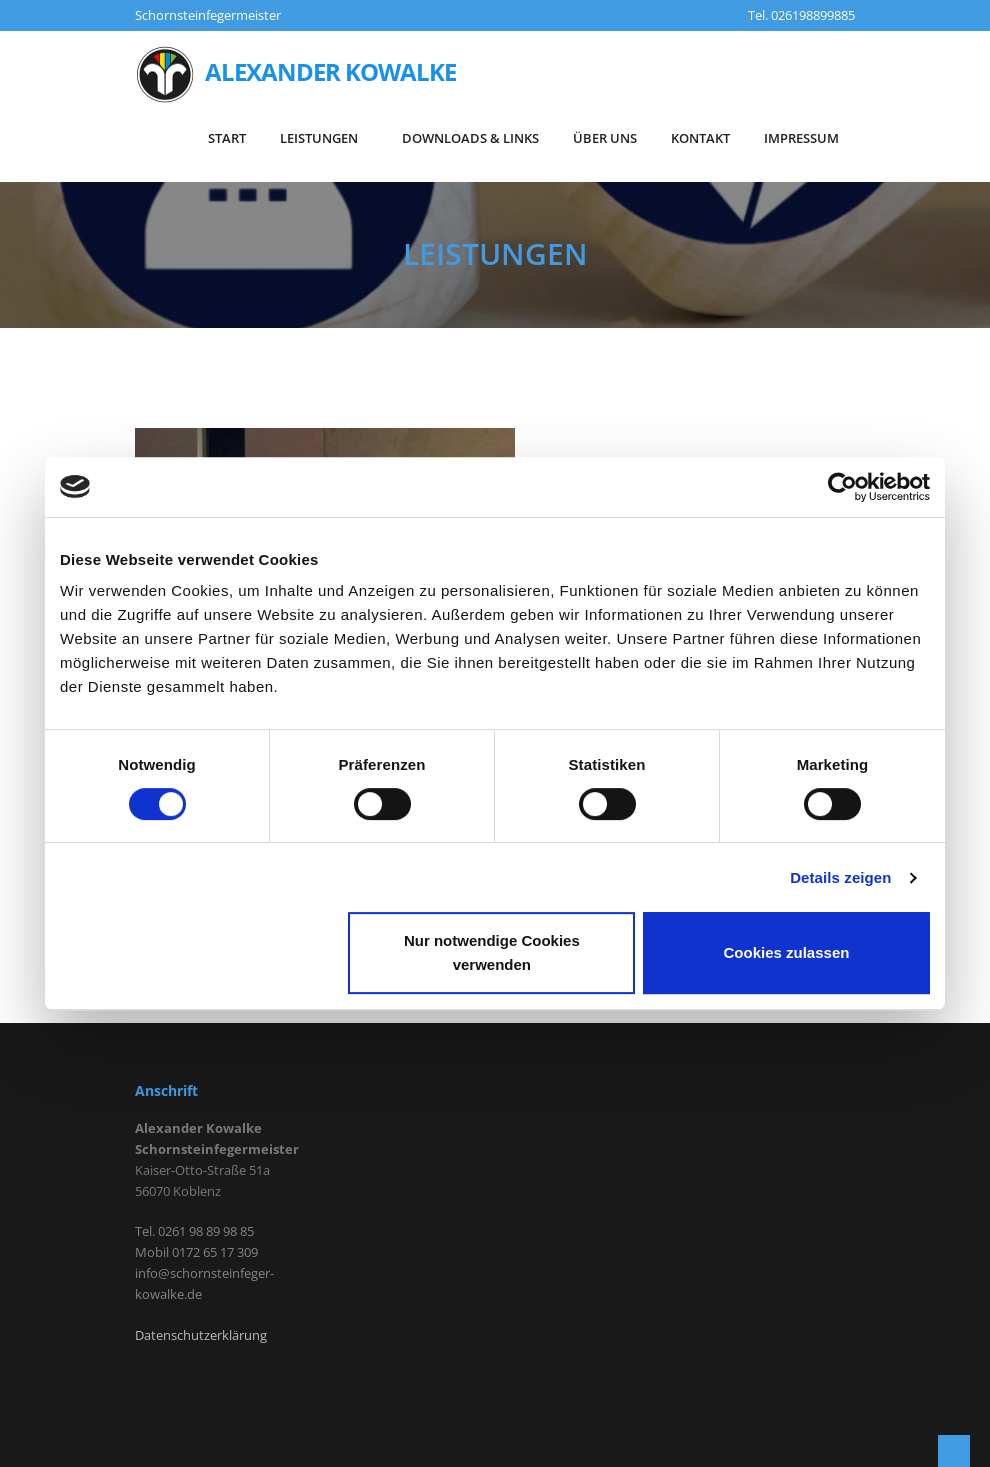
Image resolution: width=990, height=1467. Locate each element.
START (227, 138)
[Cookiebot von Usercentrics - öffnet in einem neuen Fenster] (842, 487)
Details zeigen (840, 877)
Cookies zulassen (787, 952)
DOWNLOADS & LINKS (470, 138)
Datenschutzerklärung (201, 1335)
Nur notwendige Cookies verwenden (492, 952)
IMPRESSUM (801, 138)
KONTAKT (700, 138)
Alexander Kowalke (295, 75)
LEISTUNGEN (324, 138)
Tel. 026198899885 (801, 15)
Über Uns (605, 138)
